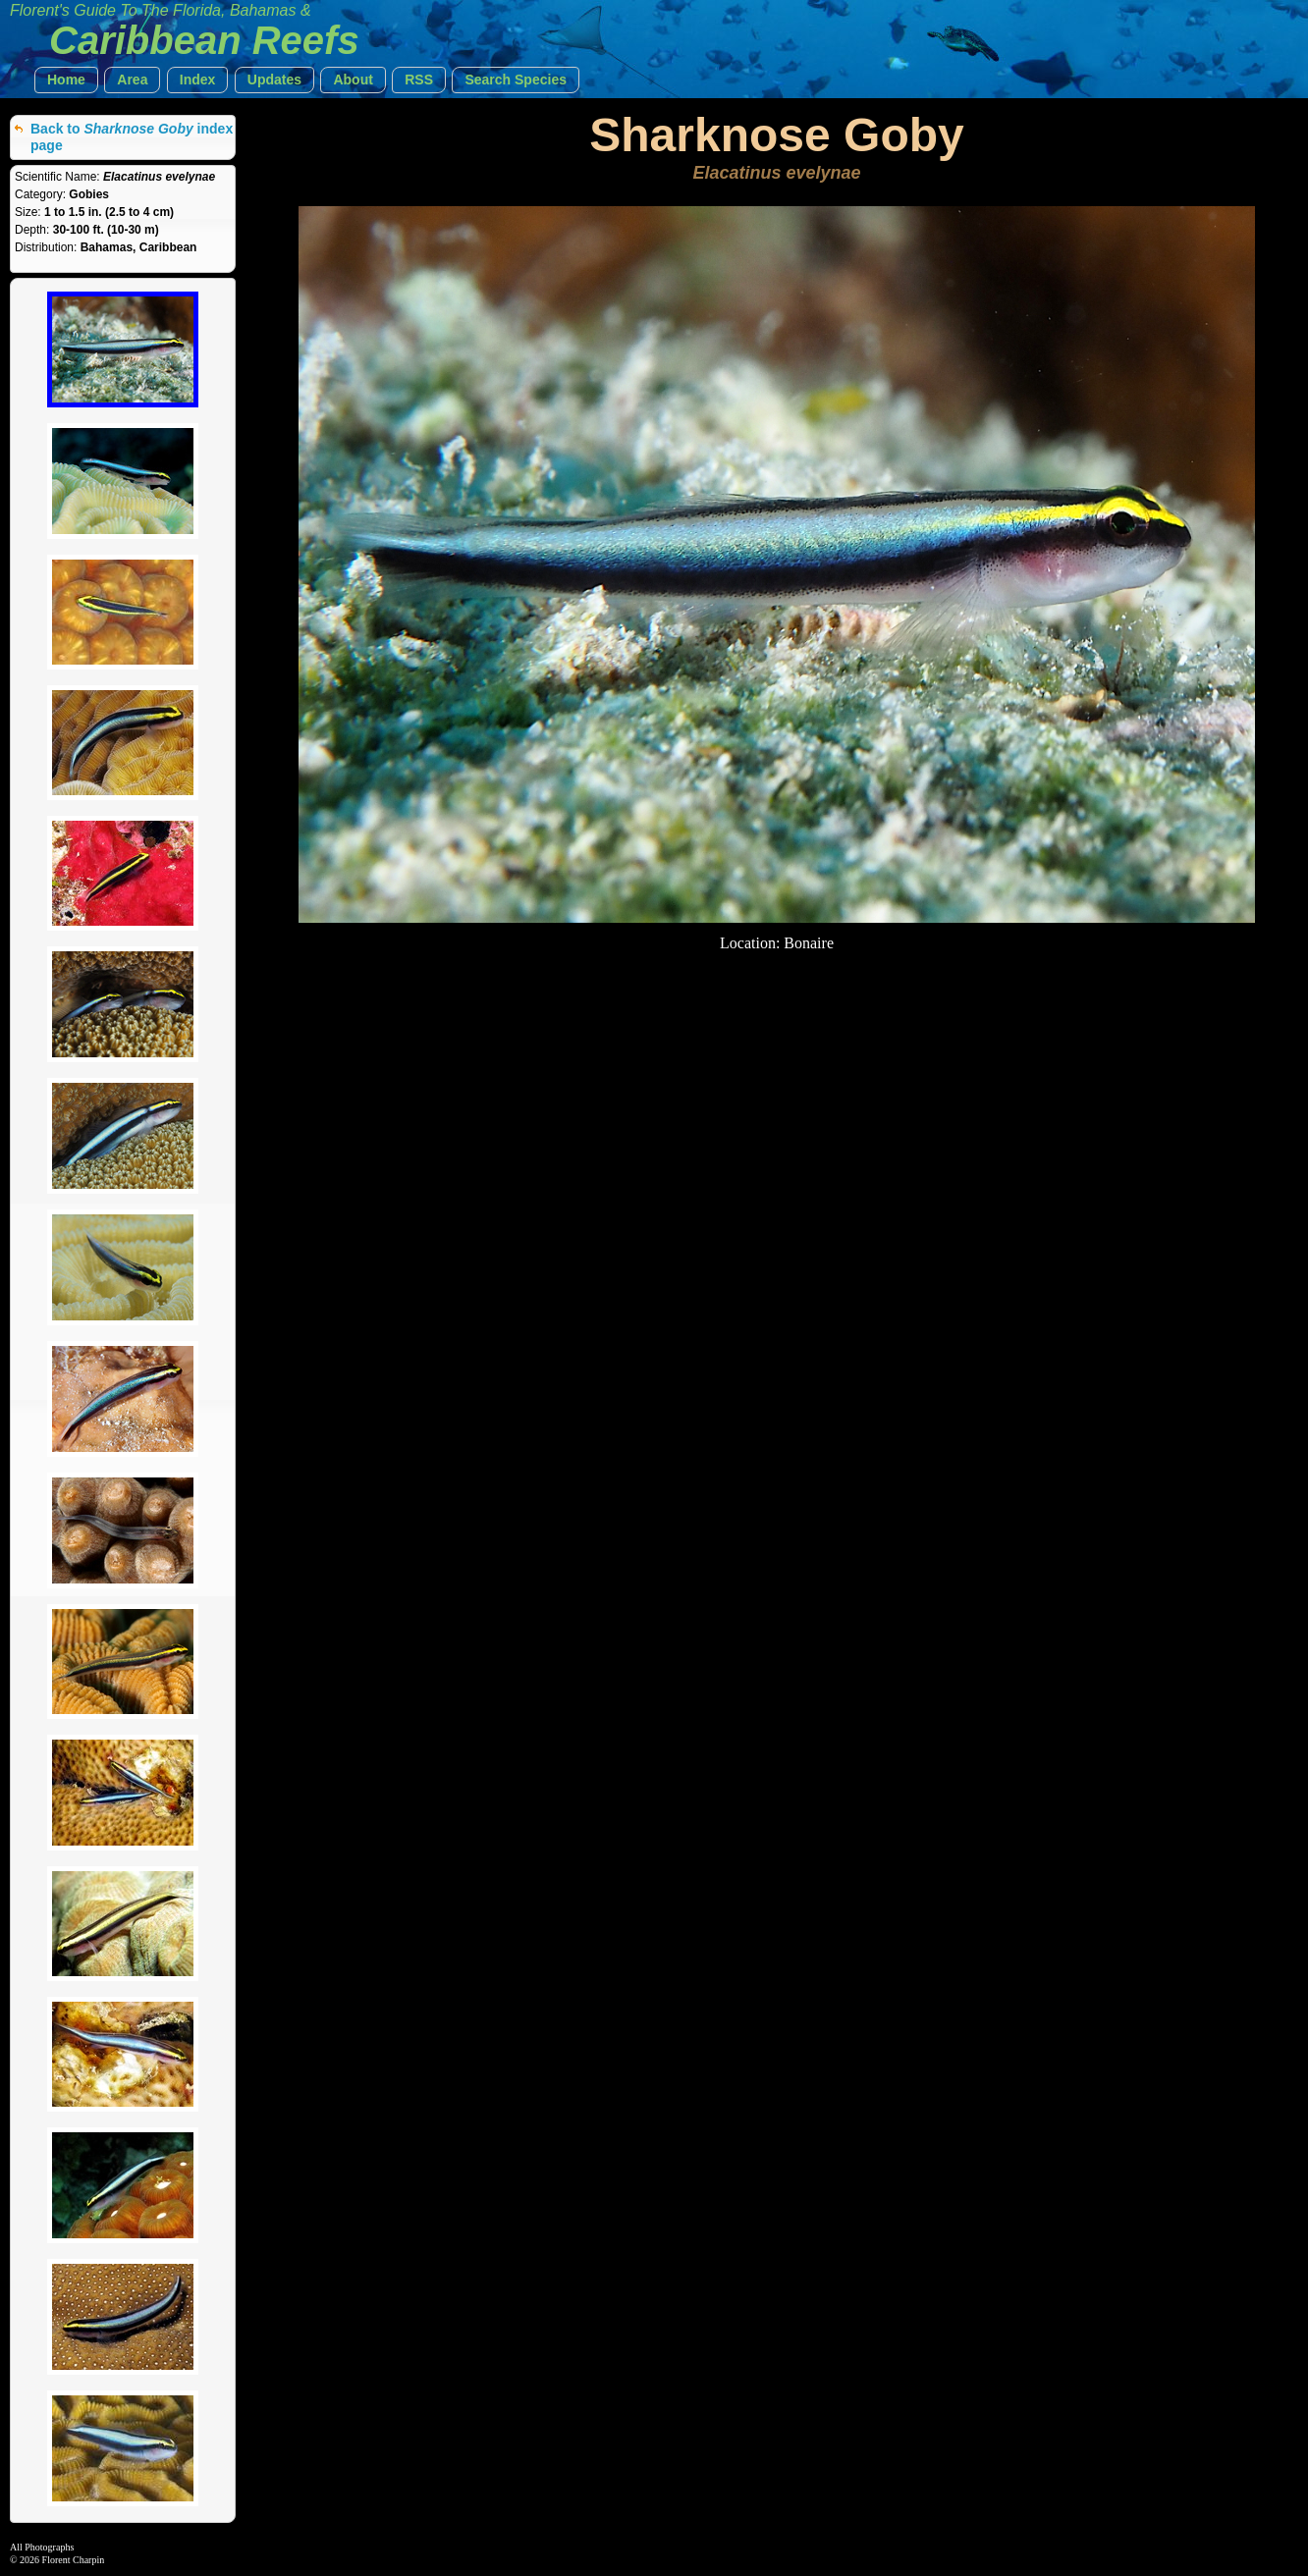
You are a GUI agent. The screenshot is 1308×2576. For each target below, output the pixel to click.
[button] (66, 80)
